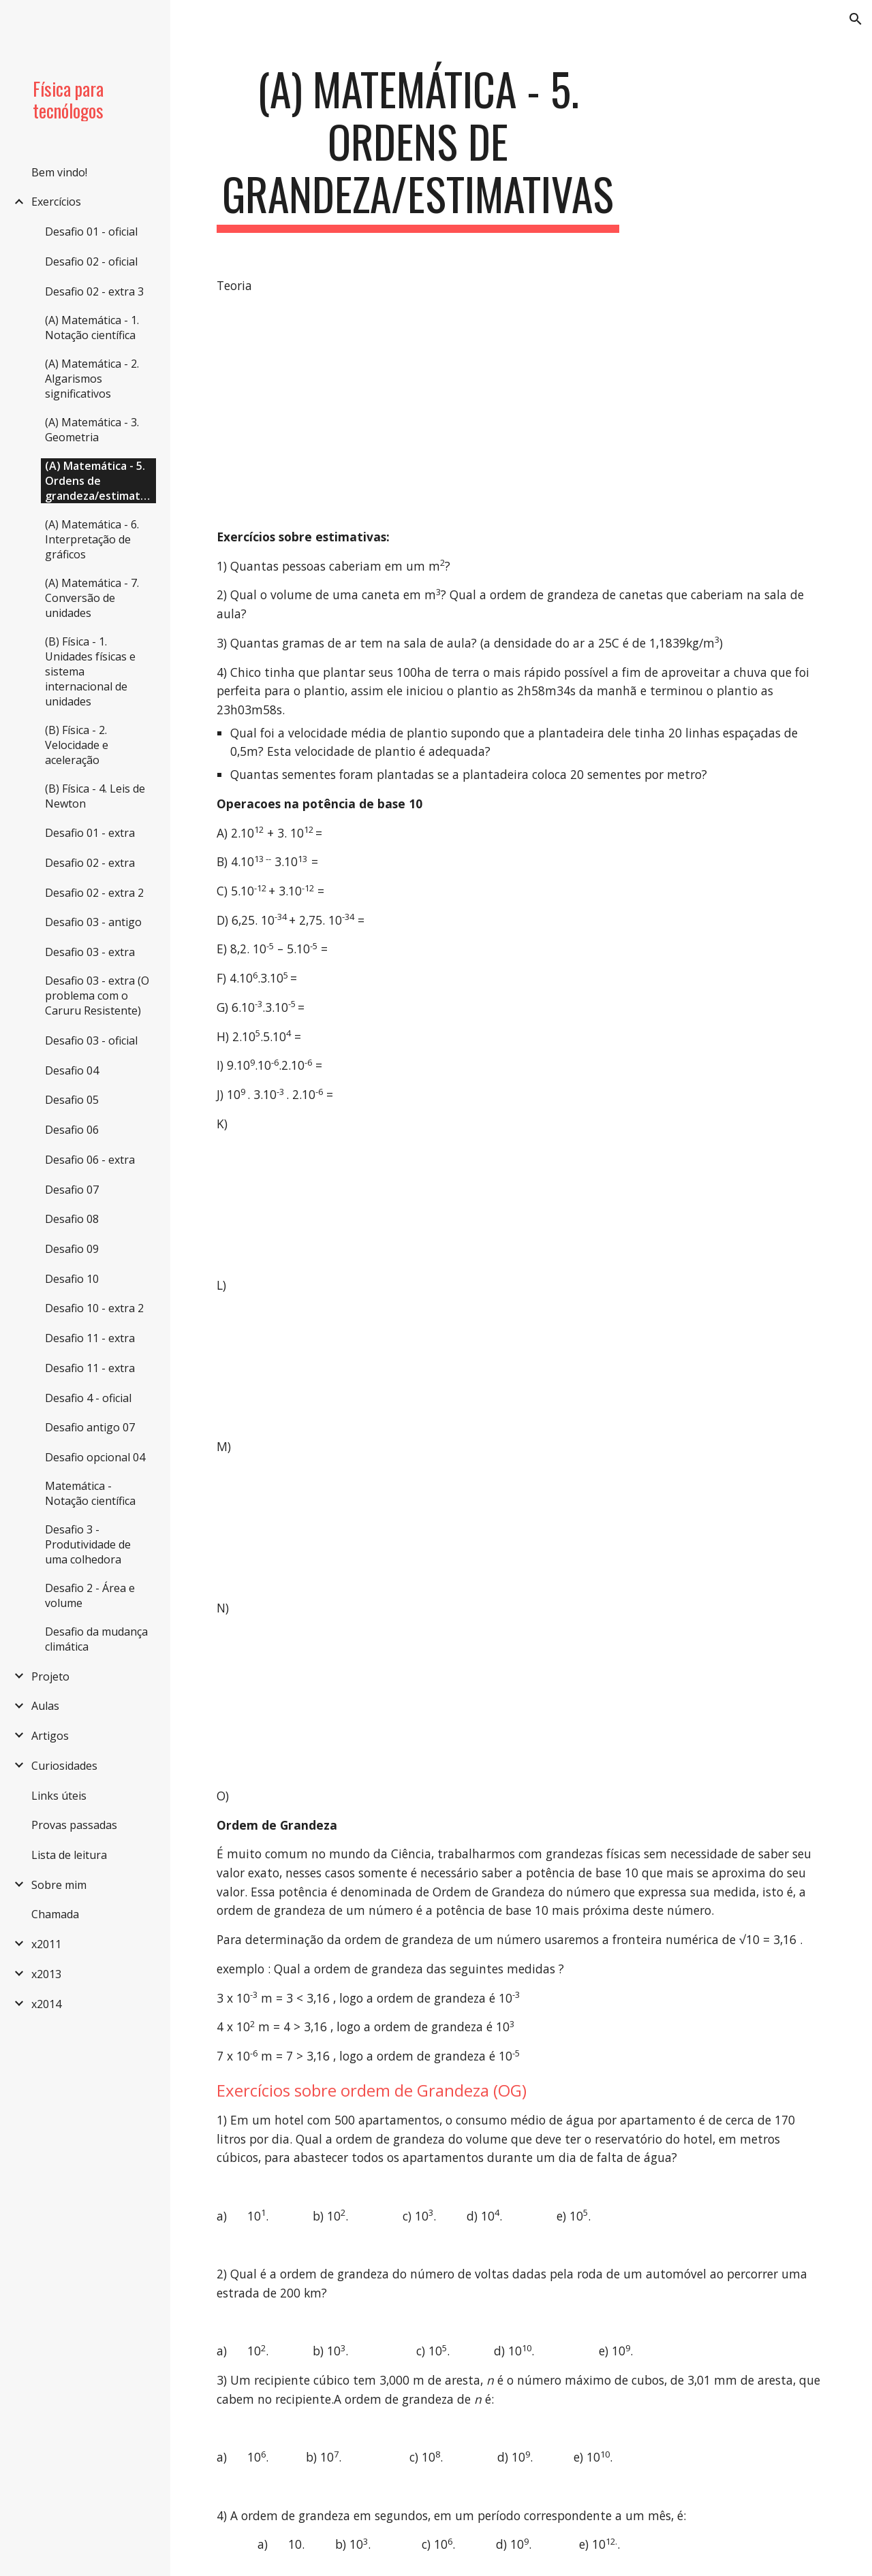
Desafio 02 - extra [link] (90, 862)
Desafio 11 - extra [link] (90, 1338)
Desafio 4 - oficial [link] (88, 1397)
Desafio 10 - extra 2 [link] (94, 1308)
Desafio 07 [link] (72, 1189)
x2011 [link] (46, 1944)
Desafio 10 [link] (72, 1278)
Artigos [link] (50, 1735)
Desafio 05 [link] (72, 1099)
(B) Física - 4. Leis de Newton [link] (95, 796)
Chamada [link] (55, 1914)
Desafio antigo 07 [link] (90, 1427)
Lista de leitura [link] (69, 1854)
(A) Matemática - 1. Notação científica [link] (92, 328)
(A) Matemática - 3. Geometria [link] (92, 430)
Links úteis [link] (59, 1795)
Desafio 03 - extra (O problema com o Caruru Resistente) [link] (97, 995)
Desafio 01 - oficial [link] (91, 231)
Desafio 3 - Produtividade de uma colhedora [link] (88, 1544)
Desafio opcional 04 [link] (95, 1457)
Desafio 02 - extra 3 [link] (94, 291)
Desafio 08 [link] (72, 1218)
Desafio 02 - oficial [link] (91, 261)
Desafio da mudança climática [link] (96, 1639)
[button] (855, 19)
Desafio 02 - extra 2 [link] (94, 892)
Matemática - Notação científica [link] (90, 1493)
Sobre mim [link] (59, 1884)
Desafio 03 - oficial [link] (91, 1040)
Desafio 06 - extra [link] (90, 1159)
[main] (418, 147)
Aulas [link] (45, 1705)
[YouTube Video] (362, 412)
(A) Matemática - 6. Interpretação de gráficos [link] (92, 539)
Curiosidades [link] (64, 1765)
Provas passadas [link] (74, 1824)
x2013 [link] (46, 1974)
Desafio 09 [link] (72, 1248)
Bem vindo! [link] (59, 172)
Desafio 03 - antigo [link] (93, 922)
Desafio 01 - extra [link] (90, 832)
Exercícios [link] (56, 201)
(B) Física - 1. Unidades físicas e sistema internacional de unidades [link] (90, 671)
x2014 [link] (46, 2004)
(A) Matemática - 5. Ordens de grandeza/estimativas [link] (100, 480)
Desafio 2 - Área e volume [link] (90, 1595)
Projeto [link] (50, 1676)
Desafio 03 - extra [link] (90, 951)
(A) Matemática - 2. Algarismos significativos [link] (92, 378)
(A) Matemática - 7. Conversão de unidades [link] (92, 597)
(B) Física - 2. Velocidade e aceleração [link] (76, 744)
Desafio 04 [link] (72, 1070)
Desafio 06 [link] (72, 1129)
